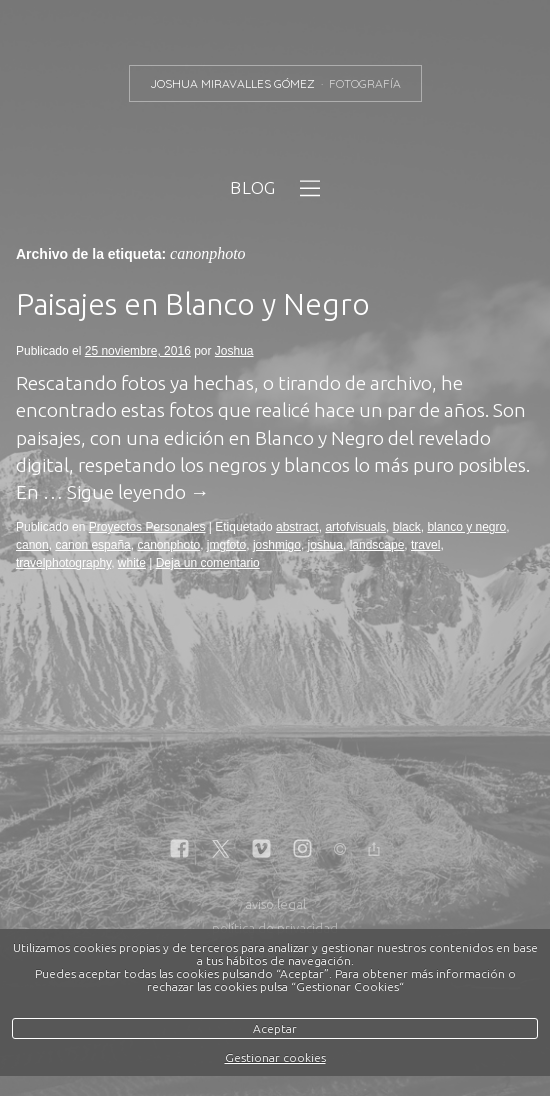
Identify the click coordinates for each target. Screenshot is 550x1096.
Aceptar (275, 1028)
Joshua (234, 351)
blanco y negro (466, 527)
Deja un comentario (208, 563)
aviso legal (275, 904)
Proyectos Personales (147, 527)
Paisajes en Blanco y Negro (193, 304)
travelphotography (63, 563)
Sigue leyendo (138, 492)
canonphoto (168, 545)
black (407, 527)
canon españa (92, 545)
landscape (377, 545)
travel (425, 545)
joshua (325, 545)
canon (32, 545)
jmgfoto (226, 545)
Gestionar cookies (275, 1057)
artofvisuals (355, 527)
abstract (297, 527)
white (132, 563)
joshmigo (277, 545)
